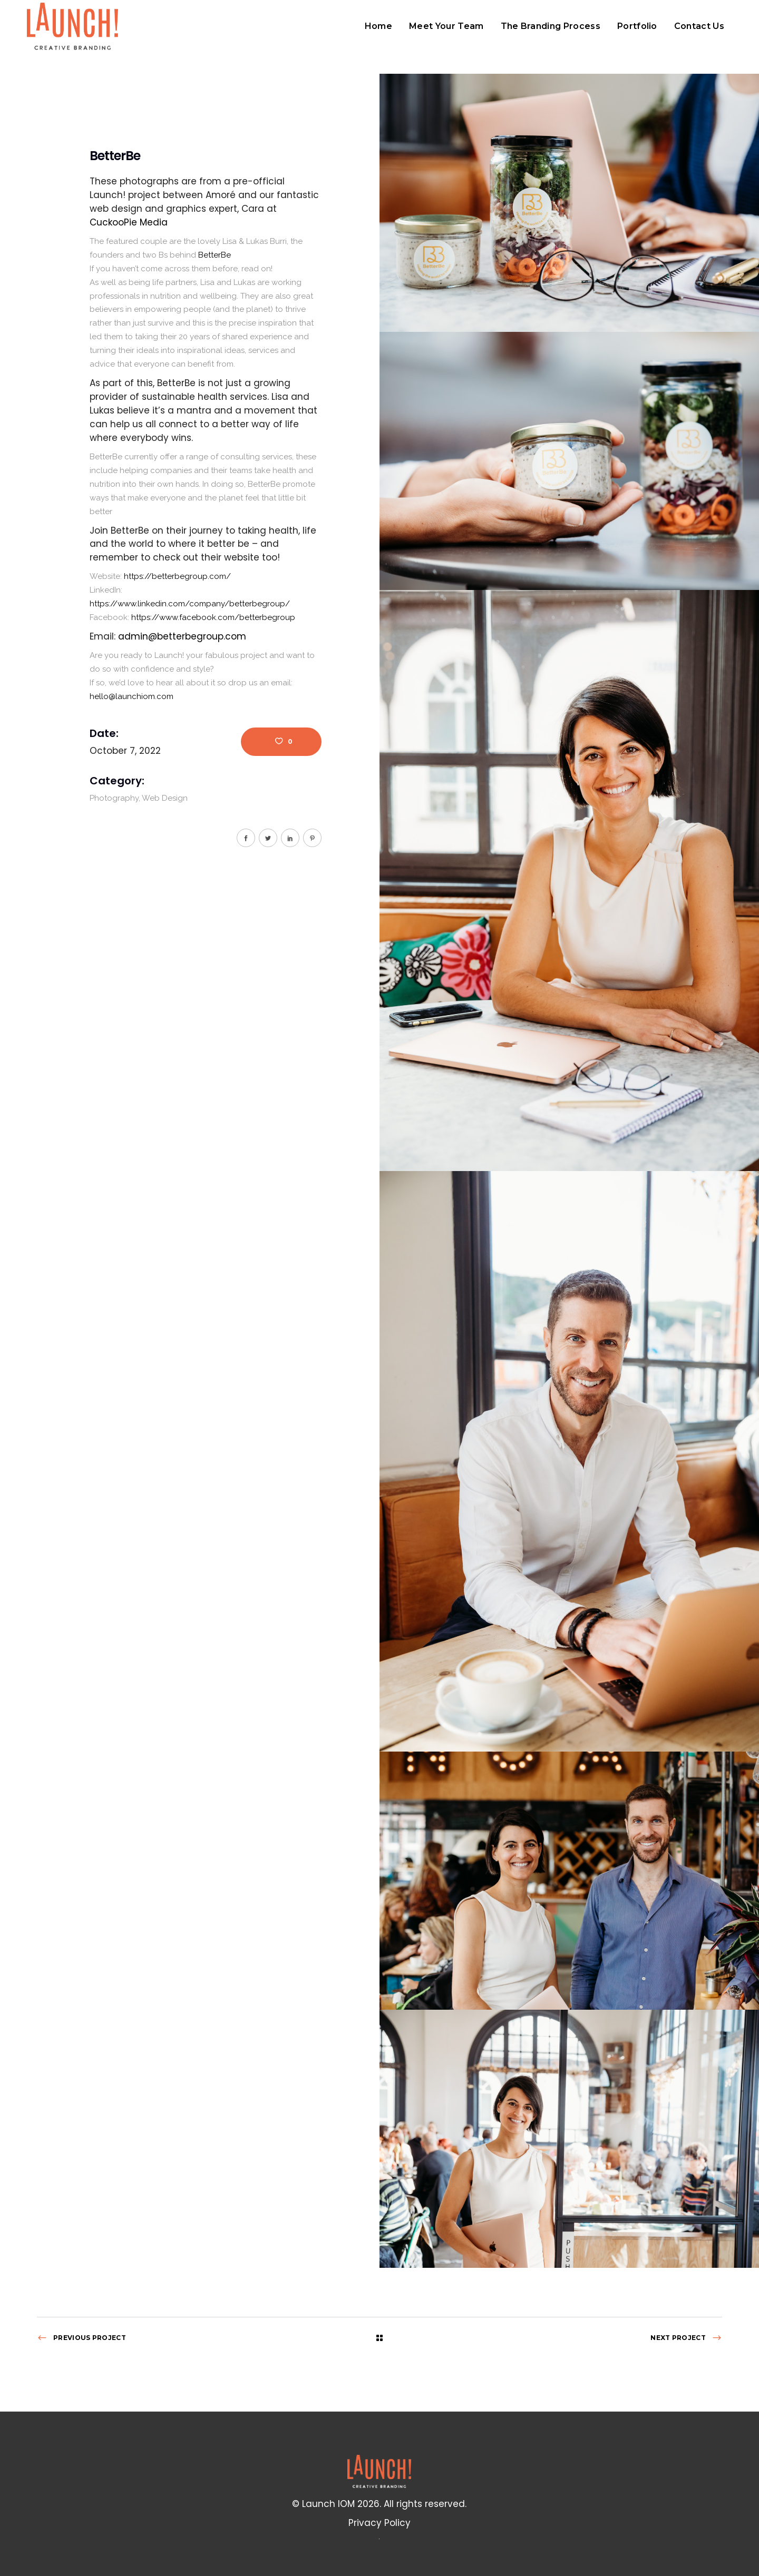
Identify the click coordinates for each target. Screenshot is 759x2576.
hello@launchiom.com (131, 696)
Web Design (165, 798)
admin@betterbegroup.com (182, 636)
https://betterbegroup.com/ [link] (177, 576)
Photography (114, 798)
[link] (129, 222)
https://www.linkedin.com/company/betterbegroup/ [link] (190, 603)
